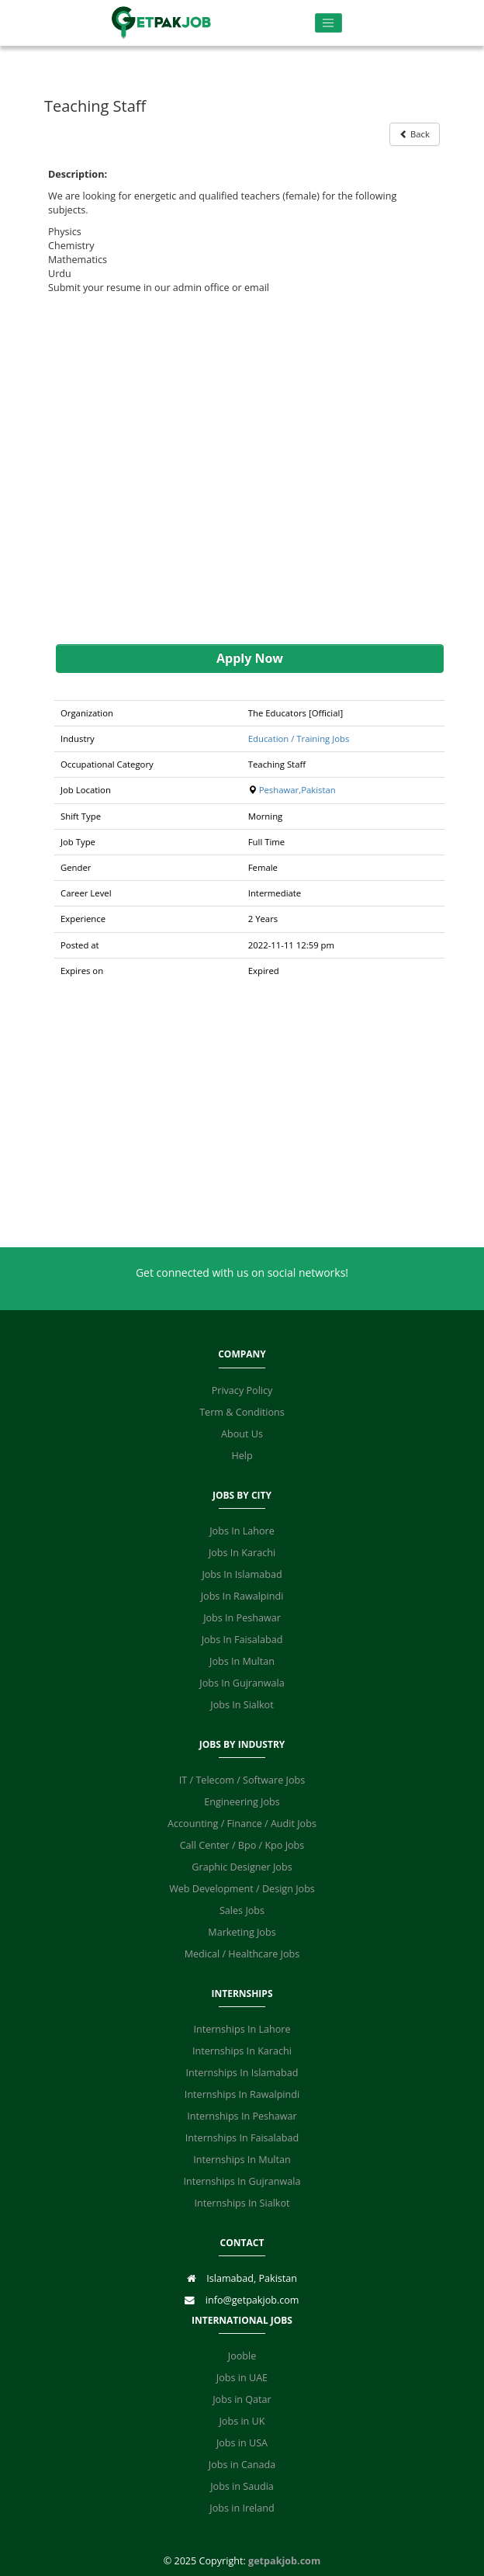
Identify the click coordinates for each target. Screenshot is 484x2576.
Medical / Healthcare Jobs (242, 1954)
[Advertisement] (242, 469)
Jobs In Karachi (242, 1552)
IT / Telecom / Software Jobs (242, 1780)
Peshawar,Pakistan (297, 790)
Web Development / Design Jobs (242, 1888)
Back (414, 134)
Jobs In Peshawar (242, 1617)
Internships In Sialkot (241, 2203)
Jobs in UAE (242, 2377)
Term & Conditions (242, 1412)
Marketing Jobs (241, 1932)
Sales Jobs (242, 1910)
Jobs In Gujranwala (241, 1683)
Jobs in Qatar (242, 2399)
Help (241, 1455)
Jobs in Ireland (241, 2508)
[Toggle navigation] (328, 23)
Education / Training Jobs (299, 738)
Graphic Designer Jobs (242, 1867)
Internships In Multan (242, 2159)
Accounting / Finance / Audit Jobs (242, 1823)
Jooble (242, 2356)
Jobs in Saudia (242, 2486)
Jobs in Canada (242, 2464)
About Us (242, 1434)
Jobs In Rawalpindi (242, 1596)
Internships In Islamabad (242, 2072)
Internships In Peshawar (241, 2116)
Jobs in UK (241, 2421)
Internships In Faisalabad (242, 2137)
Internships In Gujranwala (242, 2181)
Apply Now (249, 658)
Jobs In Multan (242, 1661)
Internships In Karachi (242, 2051)
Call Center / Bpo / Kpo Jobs (242, 1845)
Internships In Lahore (241, 2029)
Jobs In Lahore (242, 1531)
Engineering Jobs (241, 1801)
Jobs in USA (242, 2442)
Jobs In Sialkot (241, 1704)
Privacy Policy (242, 1390)
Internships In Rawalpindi (242, 2094)
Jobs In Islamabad (242, 1574)
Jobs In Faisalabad (242, 1639)
